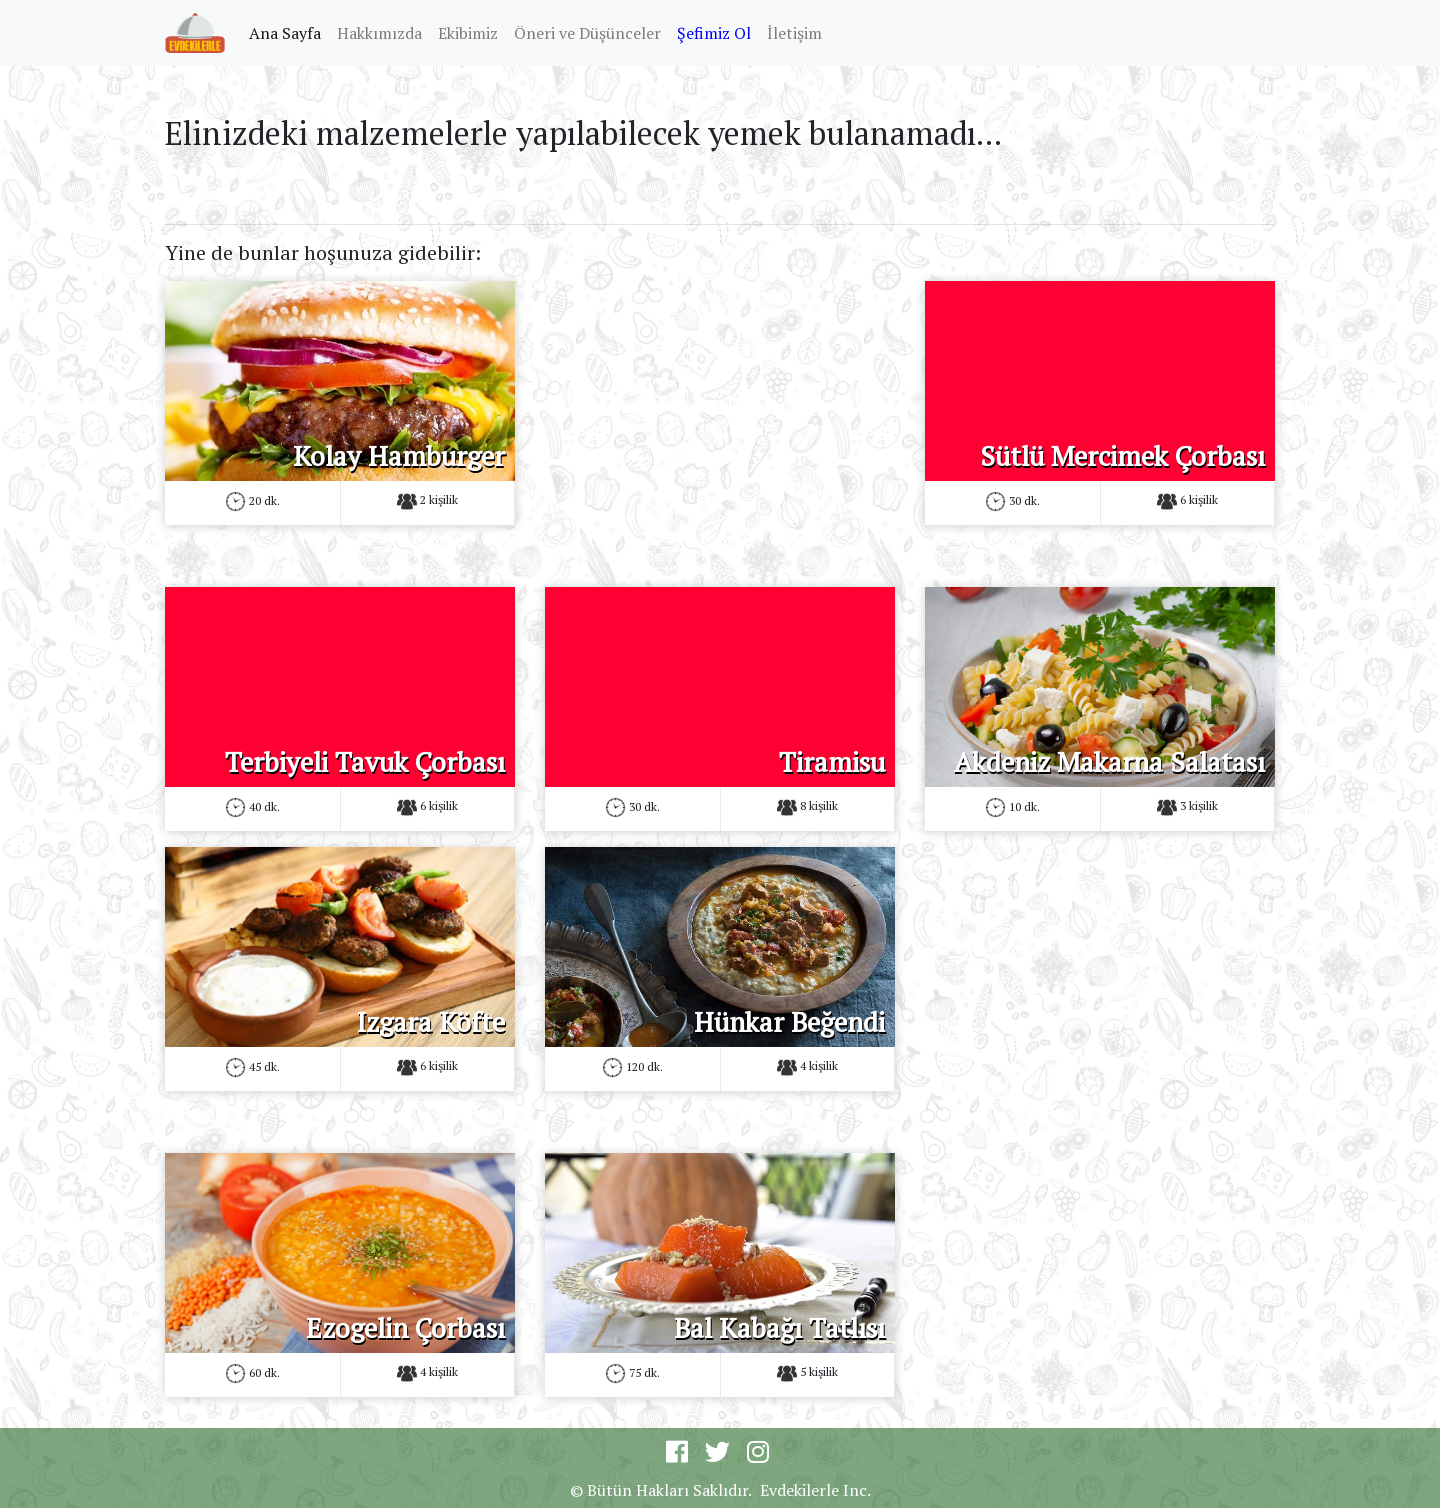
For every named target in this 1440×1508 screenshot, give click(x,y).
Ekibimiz (468, 33)
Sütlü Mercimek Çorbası (1122, 456)
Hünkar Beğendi (789, 1022)
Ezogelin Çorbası (405, 1328)
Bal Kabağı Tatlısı (779, 1328)
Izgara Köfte (431, 1022)
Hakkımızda (379, 33)
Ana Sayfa (289, 32)
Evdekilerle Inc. (815, 1490)
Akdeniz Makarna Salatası (1109, 762)
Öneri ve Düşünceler (587, 33)
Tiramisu (832, 762)
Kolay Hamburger (399, 456)
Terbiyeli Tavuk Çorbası (365, 762)
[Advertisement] (720, 421)
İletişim (794, 33)
